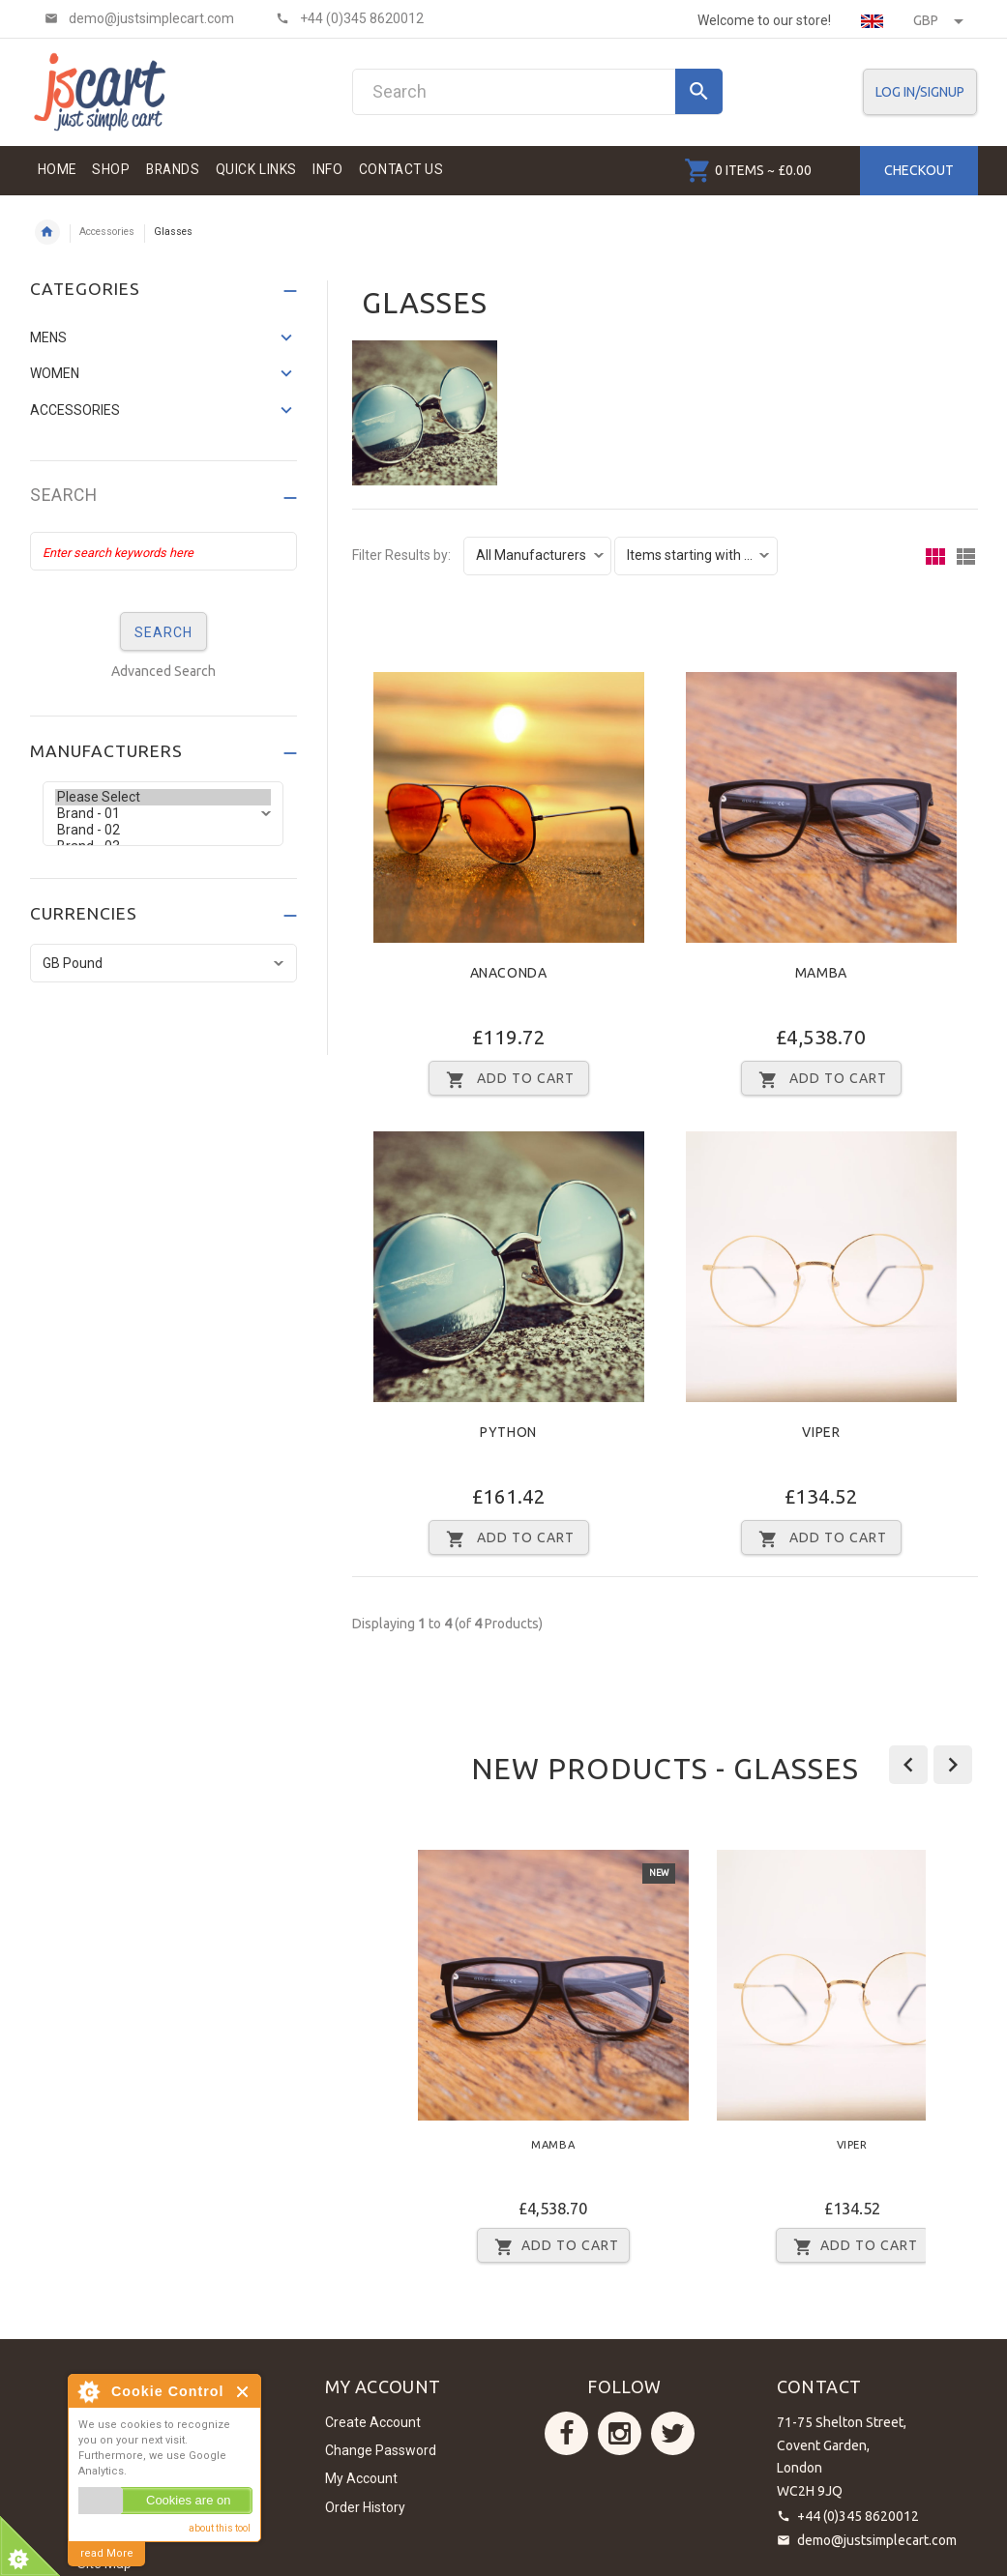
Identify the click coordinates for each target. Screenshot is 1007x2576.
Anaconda (509, 973)
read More (106, 2553)
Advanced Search (163, 671)
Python (508, 1432)
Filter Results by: (401, 555)
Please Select (163, 797)
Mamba (821, 973)
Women (54, 373)
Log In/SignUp (919, 92)
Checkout (919, 170)
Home (47, 232)
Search (64, 495)
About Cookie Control (88, 2391)
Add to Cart (553, 2246)
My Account (361, 2478)
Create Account (373, 2422)
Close (243, 2392)
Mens (48, 337)
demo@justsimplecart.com (877, 2540)
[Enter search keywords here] (163, 551)
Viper (821, 1432)
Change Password (380, 2450)
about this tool (220, 2528)
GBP (938, 20)
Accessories (106, 231)
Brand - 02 (163, 830)
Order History (365, 2507)
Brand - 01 (163, 813)
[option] (552, 2063)
